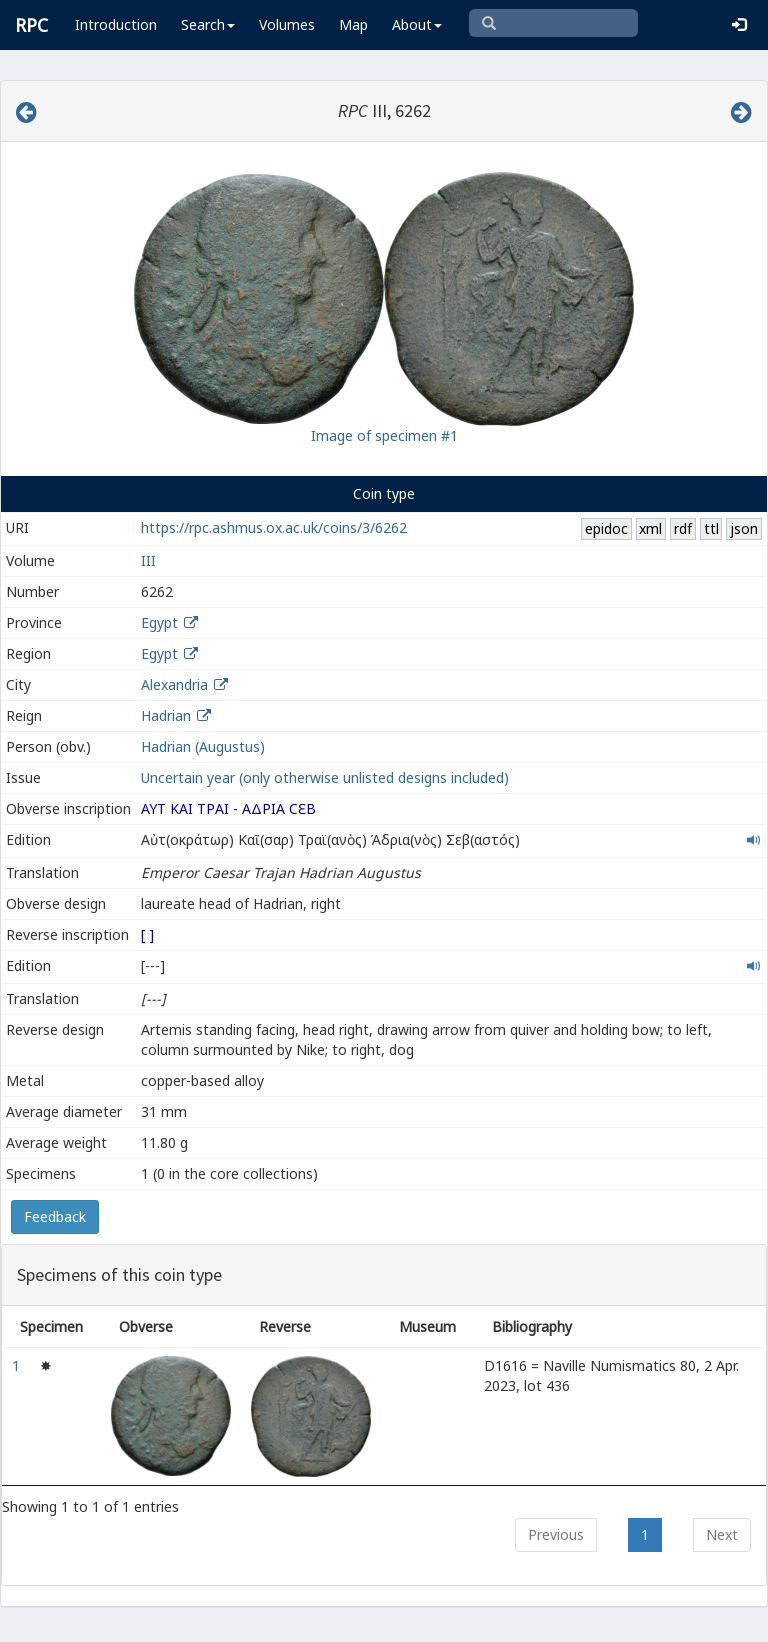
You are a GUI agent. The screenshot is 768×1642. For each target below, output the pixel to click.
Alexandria (174, 684)
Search (208, 24)
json (744, 528)
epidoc (606, 528)
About (417, 24)
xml (650, 528)
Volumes (287, 24)
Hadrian (166, 715)
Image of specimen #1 (384, 435)
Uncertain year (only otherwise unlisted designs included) (325, 777)
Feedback (55, 1216)
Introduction (116, 24)
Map (353, 24)
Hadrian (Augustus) (203, 746)
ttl (711, 528)
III (148, 560)
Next (722, 1534)
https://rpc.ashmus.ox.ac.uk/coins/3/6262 (274, 527)
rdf (683, 528)
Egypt (159, 622)
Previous (556, 1534)
